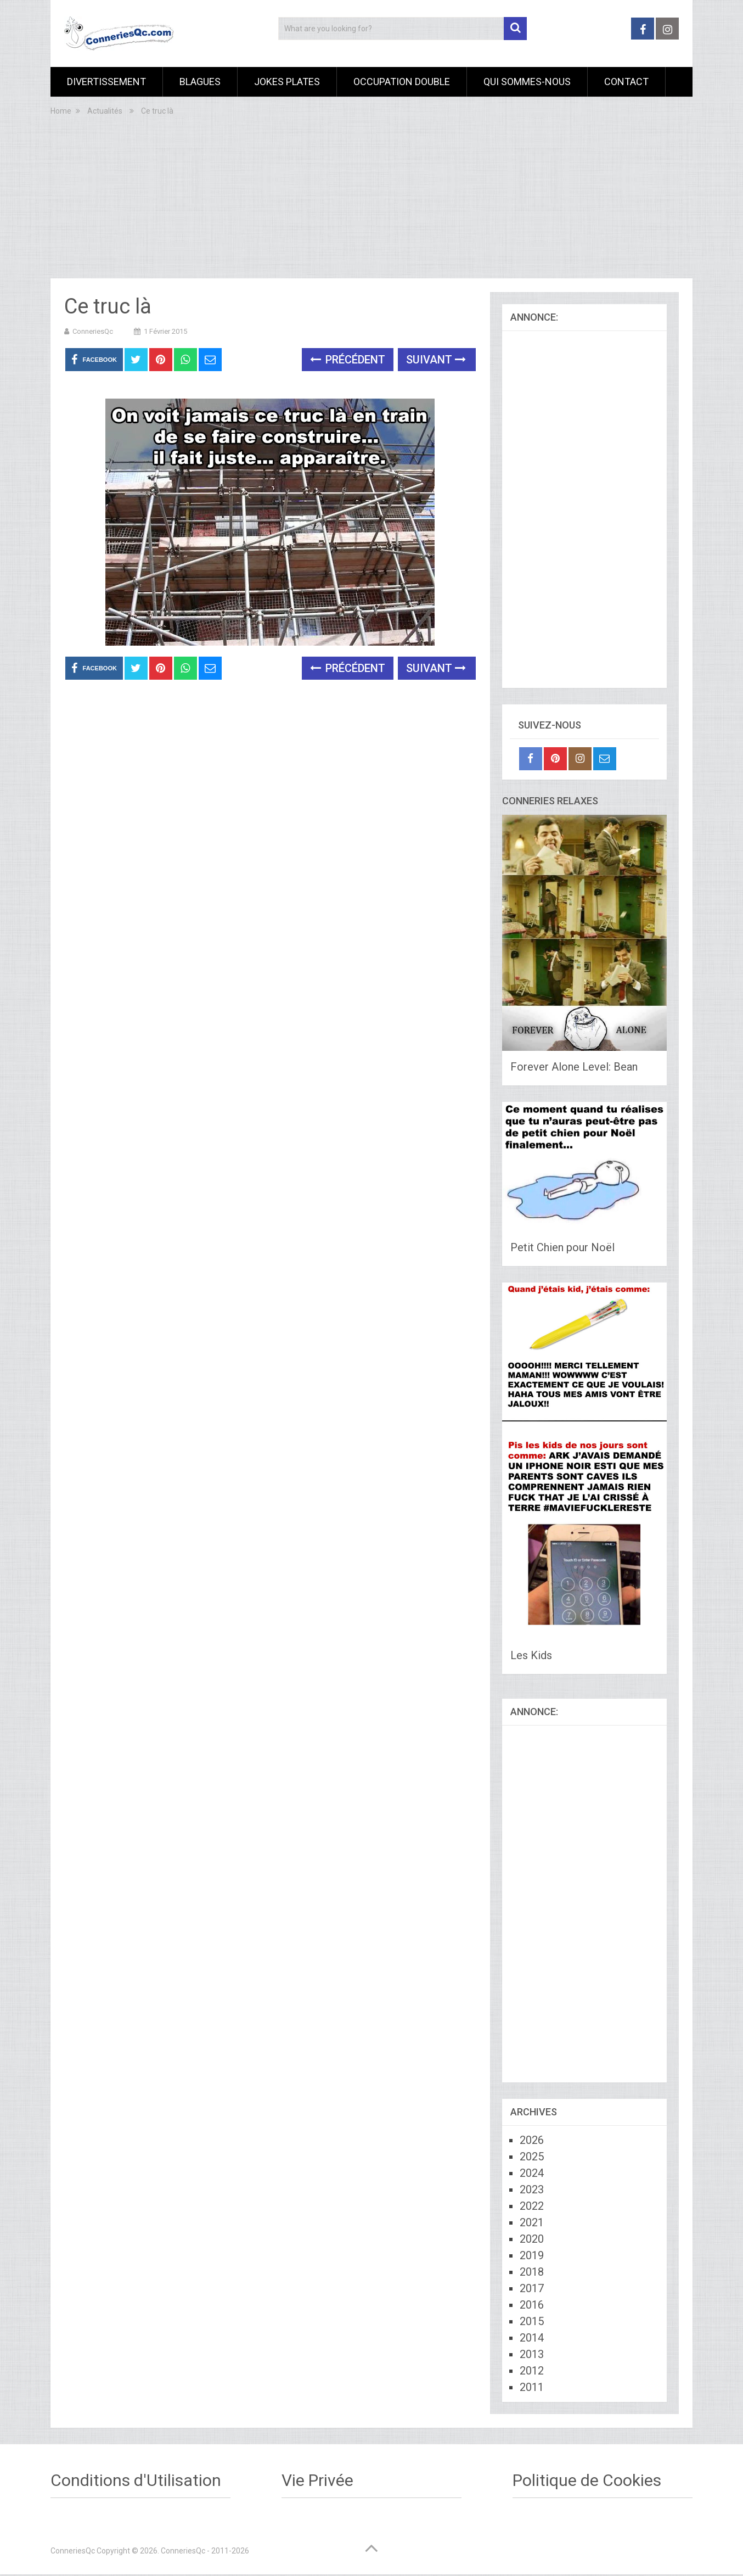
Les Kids (531, 1655)
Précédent (347, 359)
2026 (532, 2140)
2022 (532, 2206)
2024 (532, 2173)
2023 (532, 2189)
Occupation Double (401, 81)
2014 (532, 2337)
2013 (532, 2354)
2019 (532, 2255)
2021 (532, 2222)
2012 (532, 2370)
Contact (626, 81)
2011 (532, 2387)
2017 (532, 2288)
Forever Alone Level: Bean (574, 1066)
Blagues (200, 81)
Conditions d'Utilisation (135, 2480)
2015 (532, 2321)
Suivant (436, 359)
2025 (532, 2156)
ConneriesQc (92, 331)
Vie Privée (317, 2480)
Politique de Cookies (587, 2480)
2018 (532, 2271)
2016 (532, 2304)
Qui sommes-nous (527, 81)
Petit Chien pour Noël (562, 1247)
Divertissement (106, 81)
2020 (532, 2238)
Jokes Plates (287, 81)
